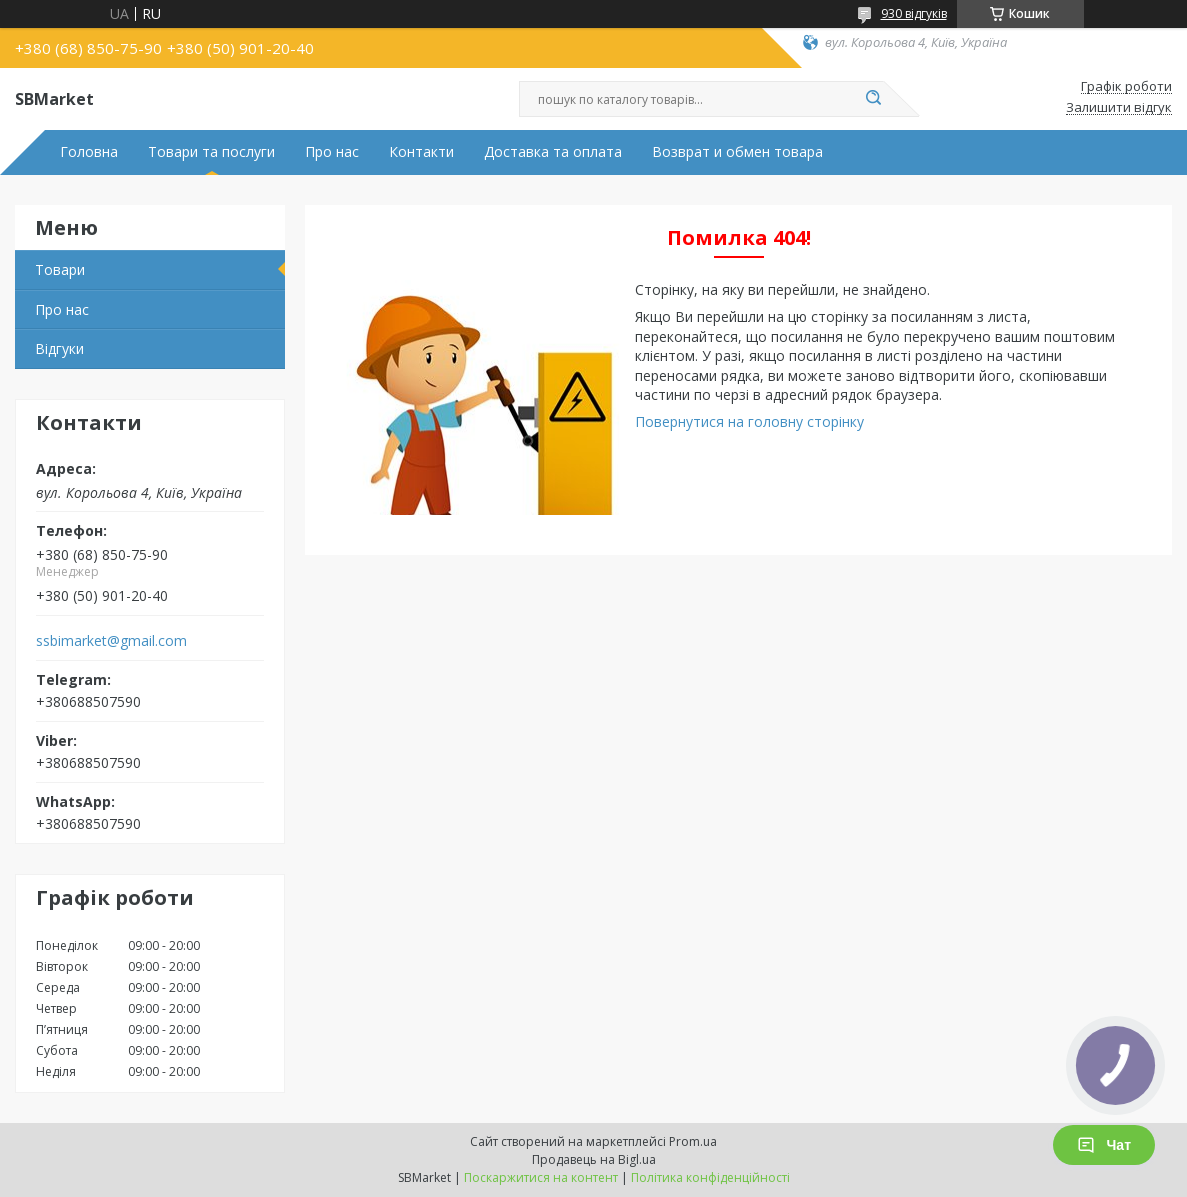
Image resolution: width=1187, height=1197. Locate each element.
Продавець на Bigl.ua (594, 1159)
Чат (1104, 1145)
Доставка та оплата (553, 152)
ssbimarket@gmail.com (111, 641)
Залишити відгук (1119, 108)
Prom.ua (693, 1141)
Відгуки (59, 348)
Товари (60, 269)
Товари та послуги (211, 152)
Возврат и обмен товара (737, 152)
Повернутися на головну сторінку (749, 421)
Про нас (332, 152)
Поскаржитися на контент (541, 1177)
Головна (89, 152)
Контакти (421, 152)
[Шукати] (874, 99)
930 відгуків (914, 13)
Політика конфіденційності (710, 1177)
